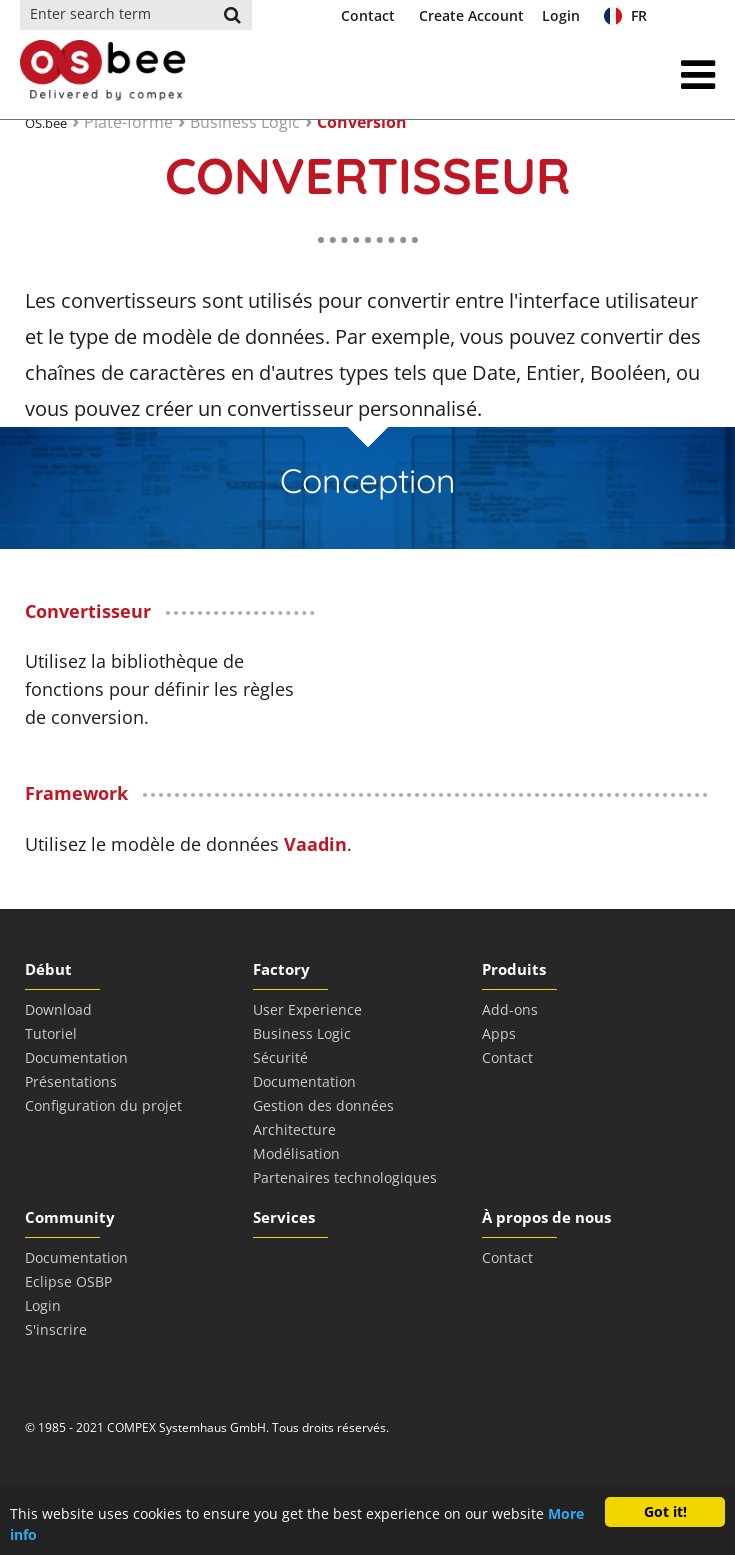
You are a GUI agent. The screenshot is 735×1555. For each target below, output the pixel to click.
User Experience (307, 1009)
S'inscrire (56, 1329)
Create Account (471, 15)
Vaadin (315, 844)
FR (625, 15)
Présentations (71, 1081)
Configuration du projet (103, 1105)
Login (561, 15)
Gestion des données (323, 1105)
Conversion (362, 122)
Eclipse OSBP (68, 1281)
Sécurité (280, 1057)
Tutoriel (51, 1033)
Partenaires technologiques (345, 1177)
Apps (499, 1033)
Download (58, 1009)
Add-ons (510, 1009)
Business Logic (245, 122)
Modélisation (296, 1153)
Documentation (76, 1057)
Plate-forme (128, 122)
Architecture (294, 1129)
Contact (368, 15)
